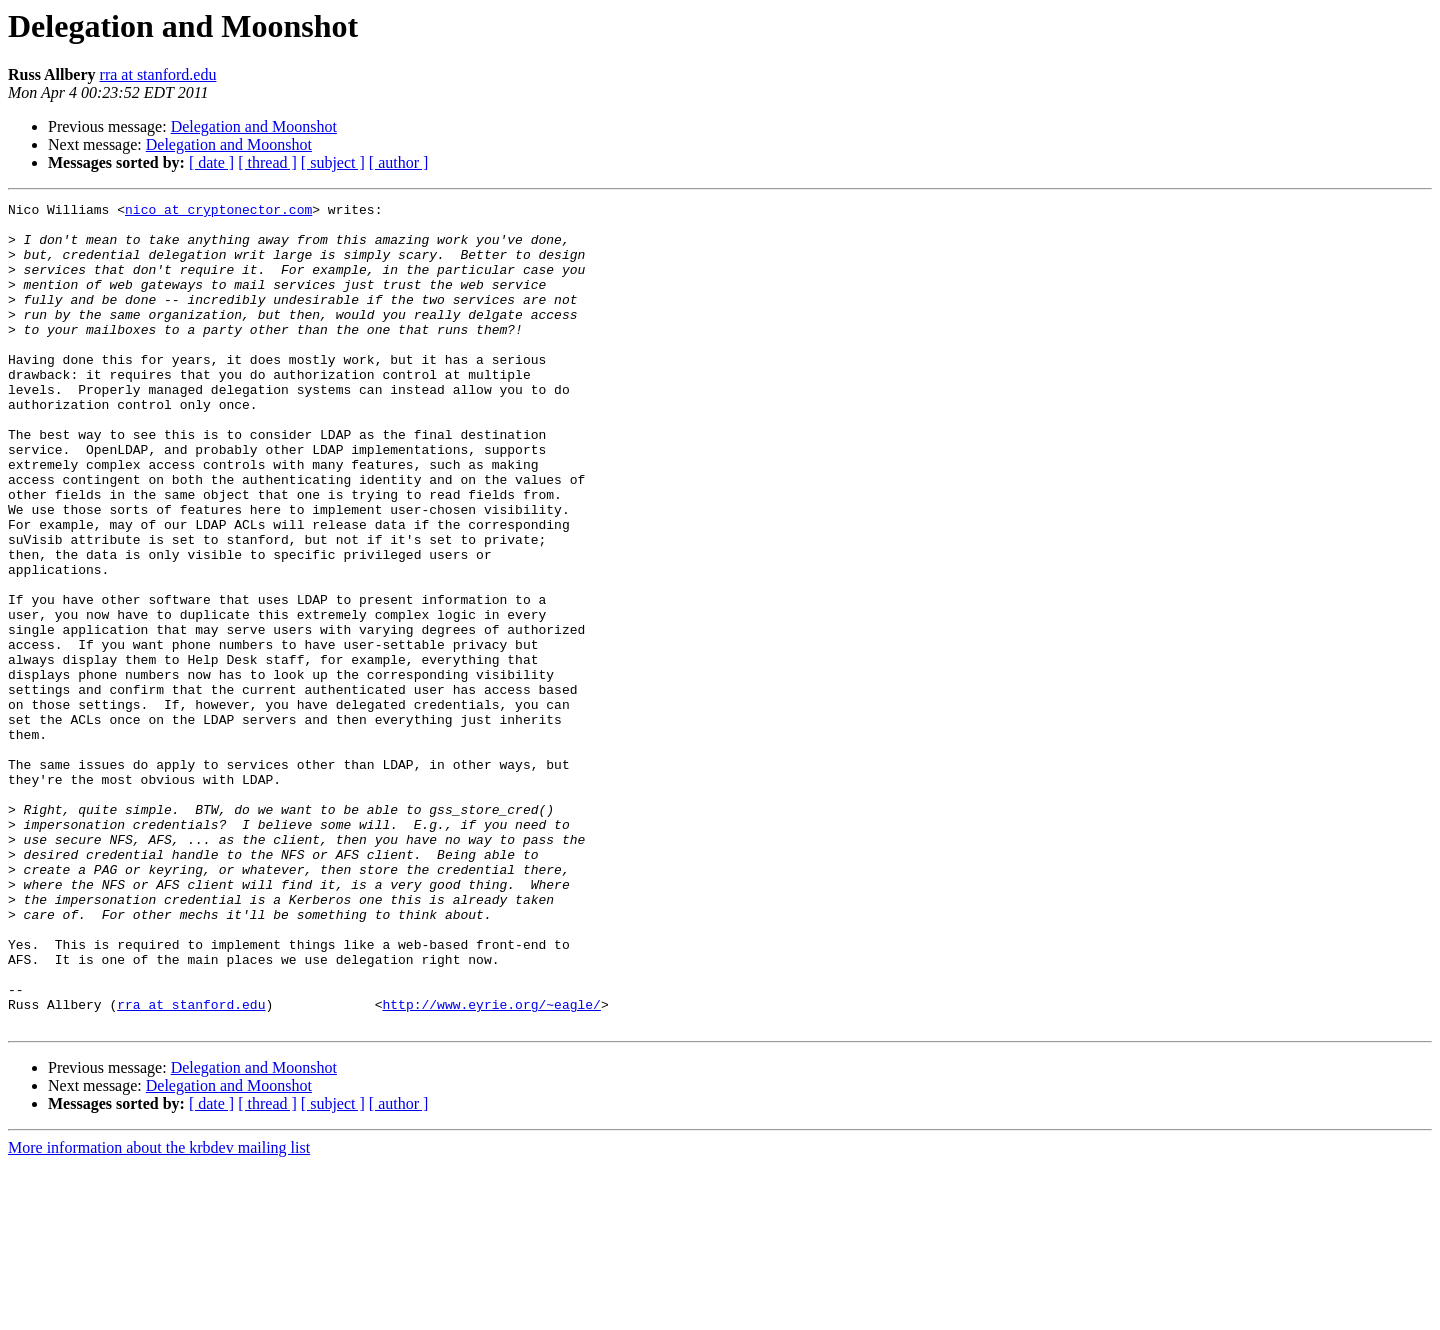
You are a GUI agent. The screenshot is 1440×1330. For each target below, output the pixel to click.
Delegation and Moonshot (254, 126)
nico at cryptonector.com (218, 212)
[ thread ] (267, 162)
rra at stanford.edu (158, 74)
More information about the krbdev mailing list (159, 1312)
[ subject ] (333, 162)
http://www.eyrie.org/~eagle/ (491, 1166)
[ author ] (399, 162)
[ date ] (211, 162)
